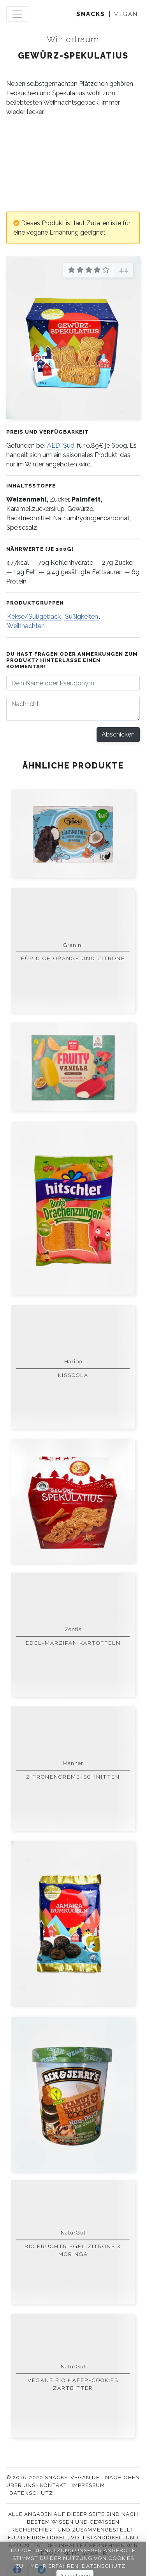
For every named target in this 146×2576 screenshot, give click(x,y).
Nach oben (122, 2477)
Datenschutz (31, 2493)
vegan (126, 14)
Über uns (20, 2485)
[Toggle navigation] (17, 14)
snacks (90, 14)
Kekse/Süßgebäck (34, 616)
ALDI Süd (60, 445)
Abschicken (118, 734)
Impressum (88, 2485)
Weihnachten (26, 626)
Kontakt (53, 2485)
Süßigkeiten (81, 616)
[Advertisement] (73, 164)
